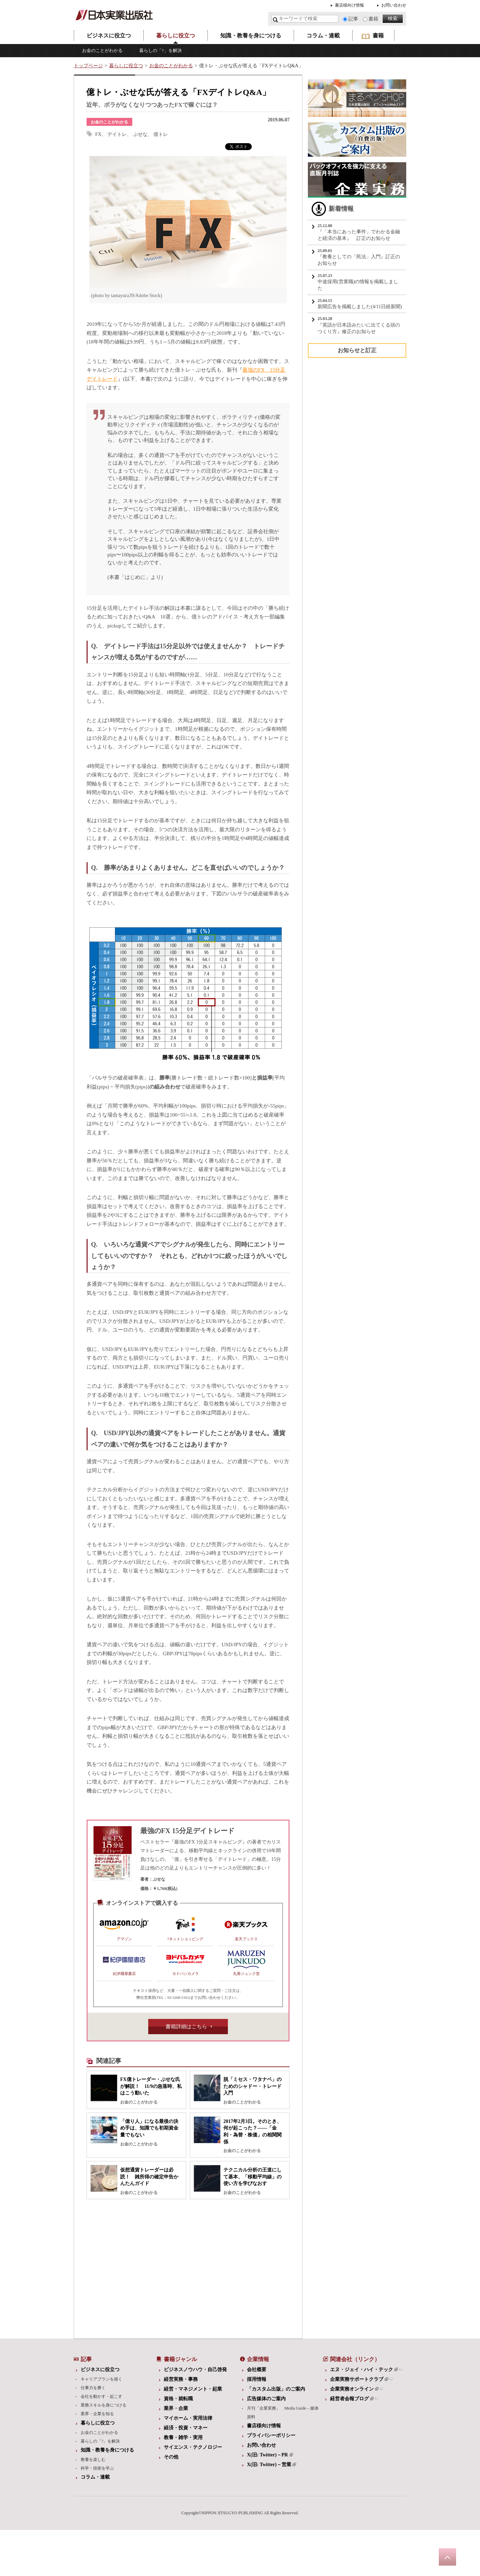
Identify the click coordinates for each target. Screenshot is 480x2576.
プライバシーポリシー (271, 2435)
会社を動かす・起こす (101, 2396)
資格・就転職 (178, 2398)
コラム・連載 (323, 35)
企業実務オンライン (354, 2389)
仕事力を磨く (93, 2387)
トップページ (88, 65)
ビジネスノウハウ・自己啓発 (195, 2369)
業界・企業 (176, 2408)
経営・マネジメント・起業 (193, 2389)
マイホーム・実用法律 (188, 2418)
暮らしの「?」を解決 (160, 50)
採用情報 (256, 2379)
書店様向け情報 (349, 5)
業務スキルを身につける (103, 2405)
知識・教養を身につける (250, 35)
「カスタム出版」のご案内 (276, 2389)
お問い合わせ (393, 5)
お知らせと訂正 (357, 350)
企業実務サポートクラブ (359, 2379)
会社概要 (256, 2369)
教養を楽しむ (93, 2459)
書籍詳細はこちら (186, 2026)
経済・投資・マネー (185, 2427)
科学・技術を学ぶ (97, 2468)
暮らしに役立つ (175, 35)
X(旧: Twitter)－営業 (271, 2464)
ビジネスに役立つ (109, 35)
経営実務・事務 (181, 2379)
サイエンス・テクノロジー (193, 2447)
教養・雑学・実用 (183, 2437)
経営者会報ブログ (352, 2398)
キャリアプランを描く (101, 2379)
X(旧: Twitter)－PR (270, 2454)
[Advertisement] (134, 2266)
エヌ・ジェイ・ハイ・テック (364, 2369)
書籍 (373, 18)
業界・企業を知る (97, 2413)
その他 (171, 2457)
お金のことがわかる (102, 50)
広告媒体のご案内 (266, 2398)
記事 (353, 18)
